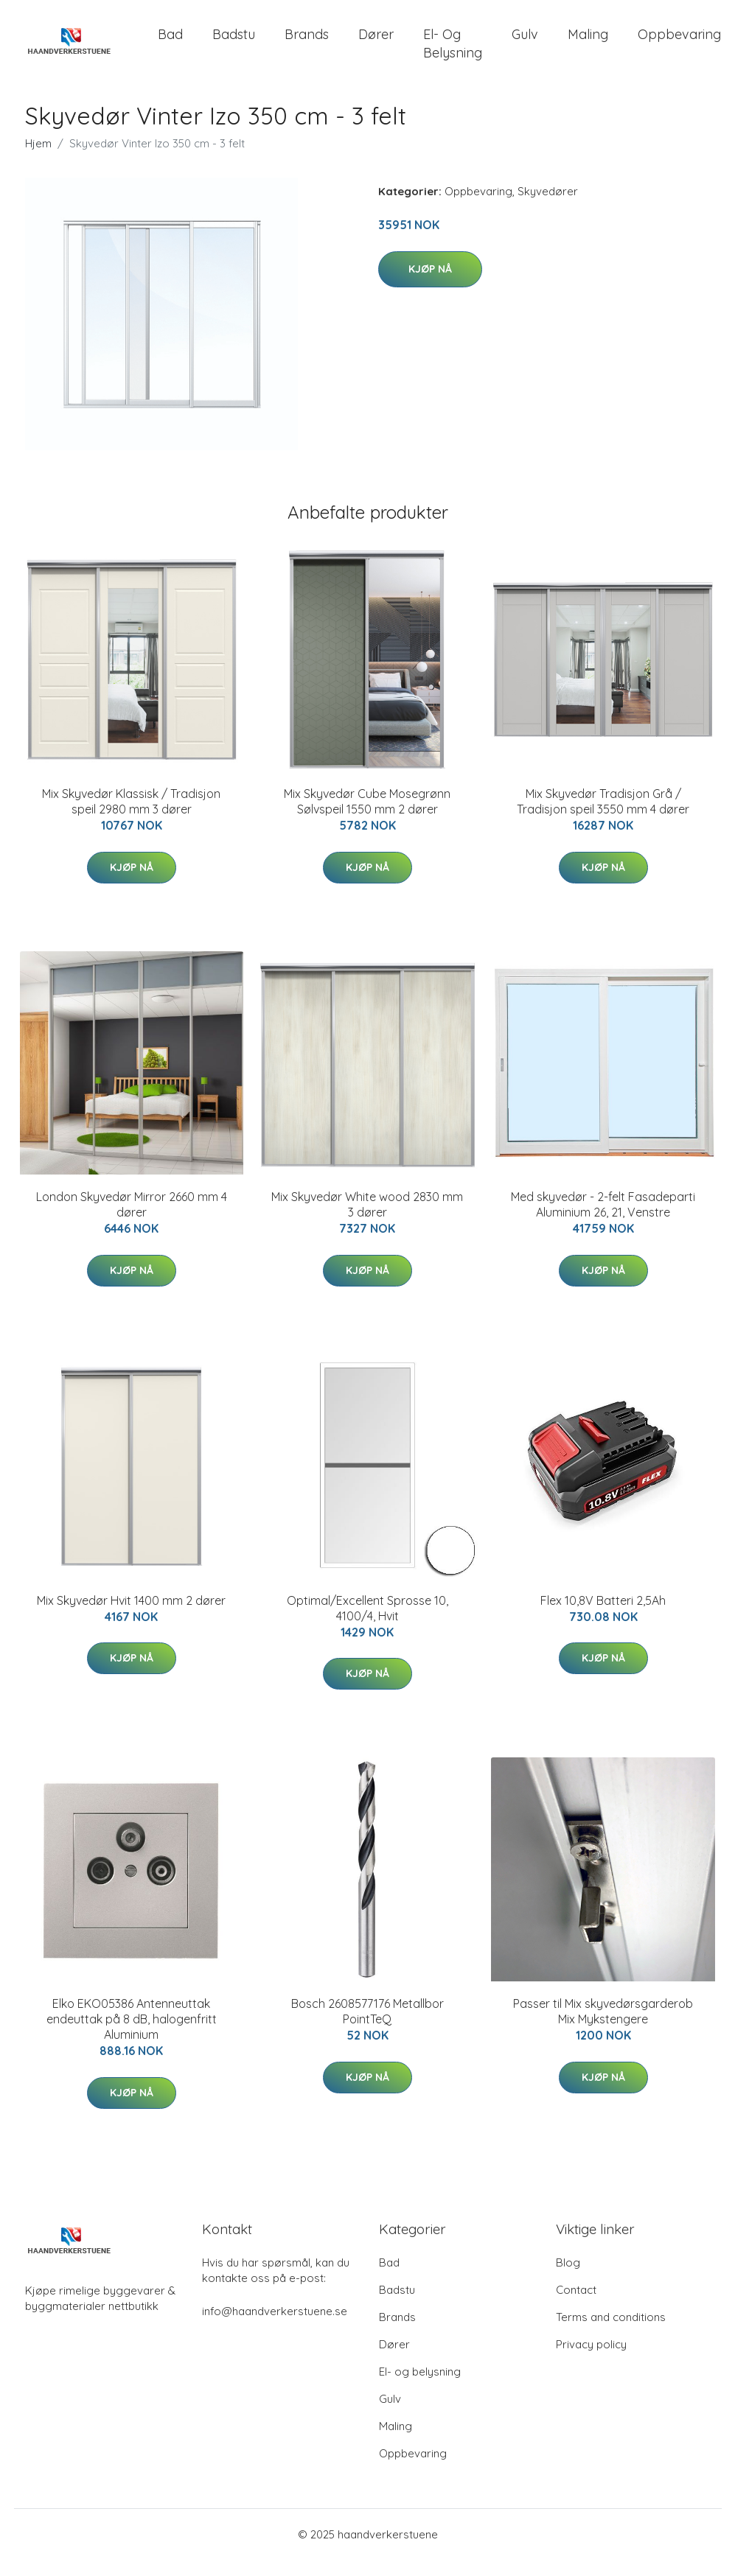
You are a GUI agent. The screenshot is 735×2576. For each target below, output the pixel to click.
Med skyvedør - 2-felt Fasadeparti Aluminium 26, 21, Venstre (603, 1221)
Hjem (38, 160)
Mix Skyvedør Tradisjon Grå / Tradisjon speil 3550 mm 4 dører (603, 817)
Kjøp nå (430, 285)
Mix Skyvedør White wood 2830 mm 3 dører (367, 1221)
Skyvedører (548, 207)
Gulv (525, 42)
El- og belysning (452, 51)
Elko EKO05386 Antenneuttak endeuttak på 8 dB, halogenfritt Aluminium (131, 2035)
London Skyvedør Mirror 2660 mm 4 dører (131, 1221)
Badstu (233, 42)
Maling (588, 42)
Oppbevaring (478, 207)
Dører (376, 42)
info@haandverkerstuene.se (274, 2327)
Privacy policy (591, 2360)
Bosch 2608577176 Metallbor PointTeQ (367, 2027)
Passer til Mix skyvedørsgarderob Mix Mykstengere (603, 2027)
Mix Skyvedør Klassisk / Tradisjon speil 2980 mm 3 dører (131, 817)
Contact (576, 2306)
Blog (568, 2279)
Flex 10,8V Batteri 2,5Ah (603, 1616)
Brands (307, 42)
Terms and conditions (611, 2333)
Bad (170, 42)
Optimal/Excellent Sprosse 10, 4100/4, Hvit (367, 1624)
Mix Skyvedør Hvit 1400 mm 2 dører (131, 1616)
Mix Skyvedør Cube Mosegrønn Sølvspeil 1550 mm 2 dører (367, 817)
